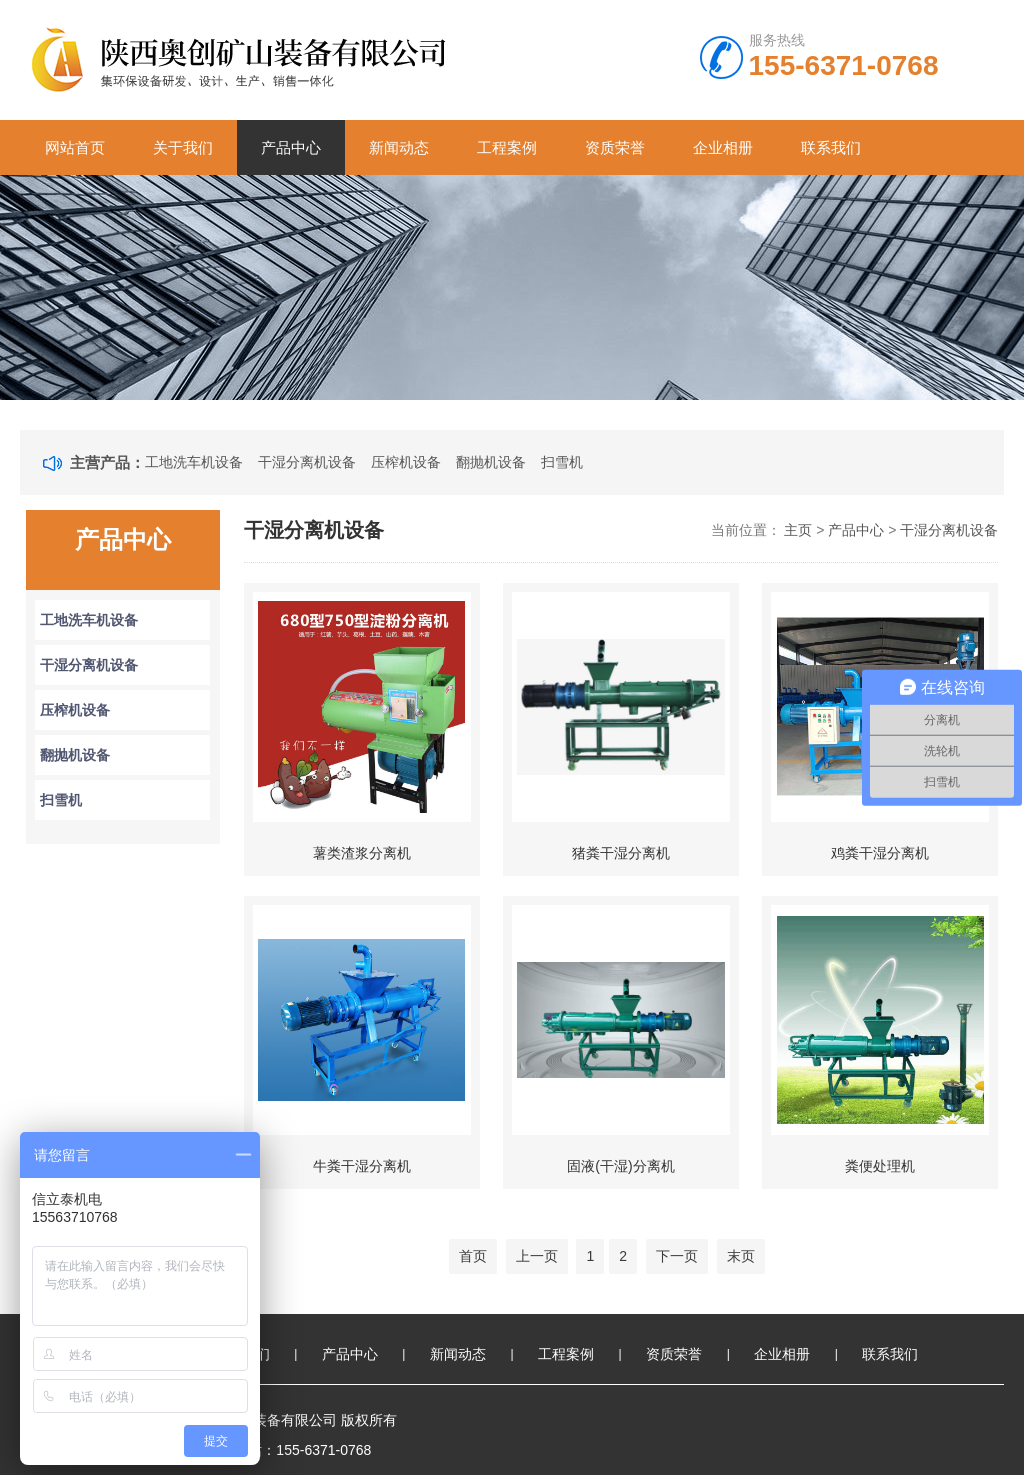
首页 (473, 1256)
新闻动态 (399, 147)
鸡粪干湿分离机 (880, 853)
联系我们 (831, 147)
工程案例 (507, 147)
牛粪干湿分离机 (362, 1166)
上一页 (537, 1256)
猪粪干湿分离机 (621, 853)
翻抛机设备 (491, 462)
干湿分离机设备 (307, 462)
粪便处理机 (880, 1166)
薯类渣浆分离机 (362, 853)
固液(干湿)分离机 (620, 1166)
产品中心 (291, 147)
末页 (741, 1256)
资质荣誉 (615, 147)
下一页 (677, 1256)
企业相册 (723, 147)
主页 (798, 530)
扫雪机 (562, 462)
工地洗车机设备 (194, 462)
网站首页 (75, 147)
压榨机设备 (406, 462)
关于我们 (183, 147)
